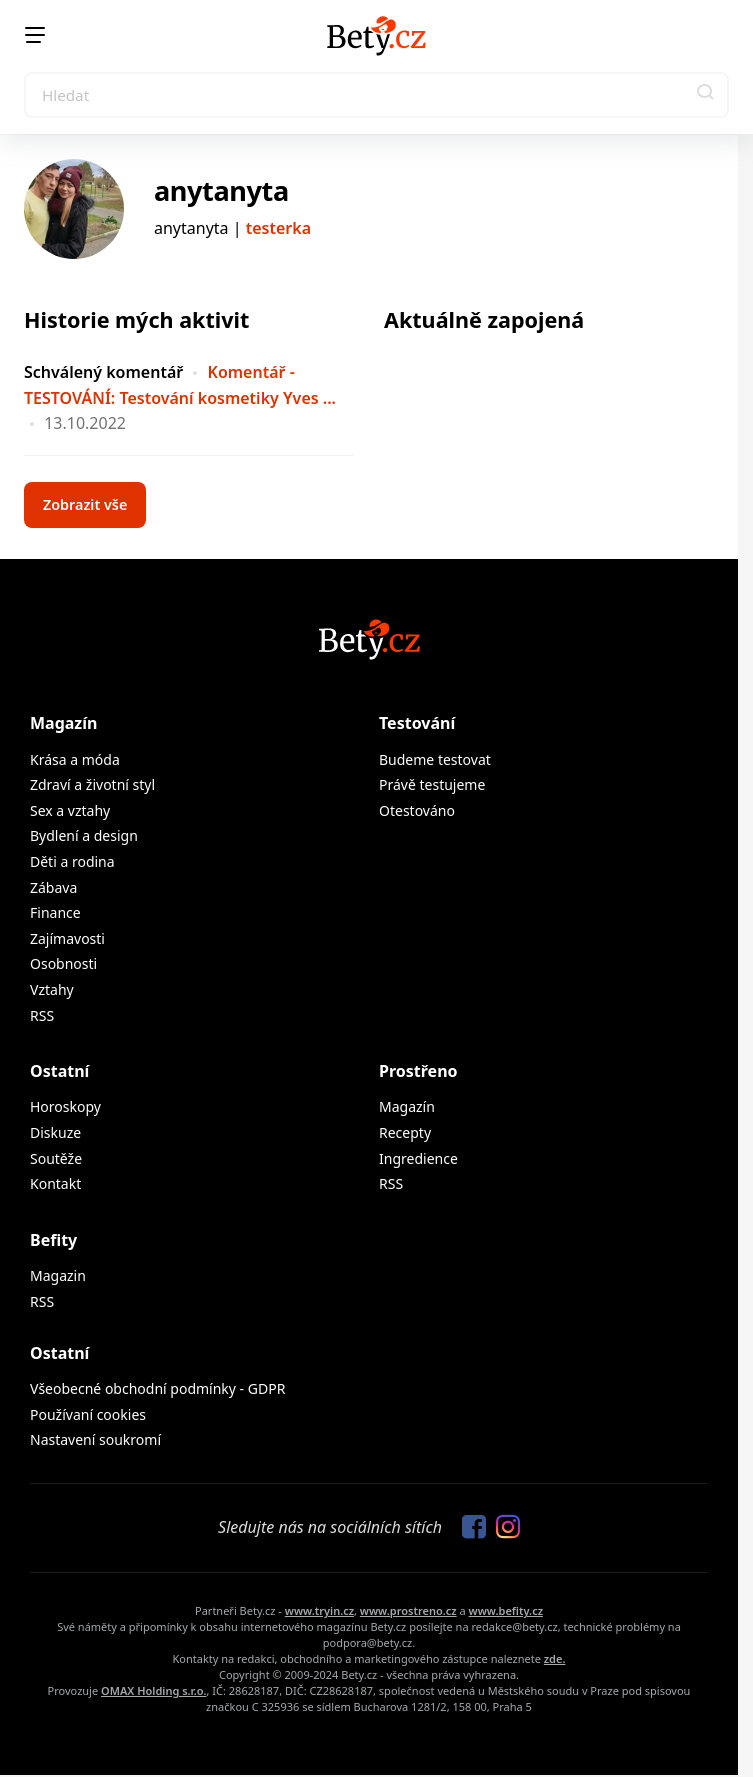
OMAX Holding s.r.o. (153, 1690)
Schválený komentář (103, 372)
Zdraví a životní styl (92, 784)
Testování (417, 723)
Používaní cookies (88, 1414)
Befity (53, 1240)
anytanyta (221, 190)
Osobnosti (63, 963)
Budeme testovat (435, 759)
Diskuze (55, 1132)
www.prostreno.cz (408, 1610)
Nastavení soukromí (95, 1439)
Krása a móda (75, 759)
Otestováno (417, 810)
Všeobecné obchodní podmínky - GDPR (157, 1388)
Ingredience (418, 1158)
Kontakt (55, 1183)
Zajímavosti (67, 938)
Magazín (63, 723)
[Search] (376, 95)
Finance (55, 912)
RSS (42, 1015)
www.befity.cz (506, 1610)
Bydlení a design (84, 835)
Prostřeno (418, 1071)
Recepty (405, 1132)
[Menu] (35, 35)
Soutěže (56, 1158)
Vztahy (52, 989)
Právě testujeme (432, 784)
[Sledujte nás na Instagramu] (503, 1528)
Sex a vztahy (70, 810)
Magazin (58, 1275)
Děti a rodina (72, 861)
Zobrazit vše (85, 504)
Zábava (53, 887)
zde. (555, 1658)
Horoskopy (65, 1106)
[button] (706, 95)
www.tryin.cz (319, 1610)
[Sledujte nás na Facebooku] (469, 1528)
